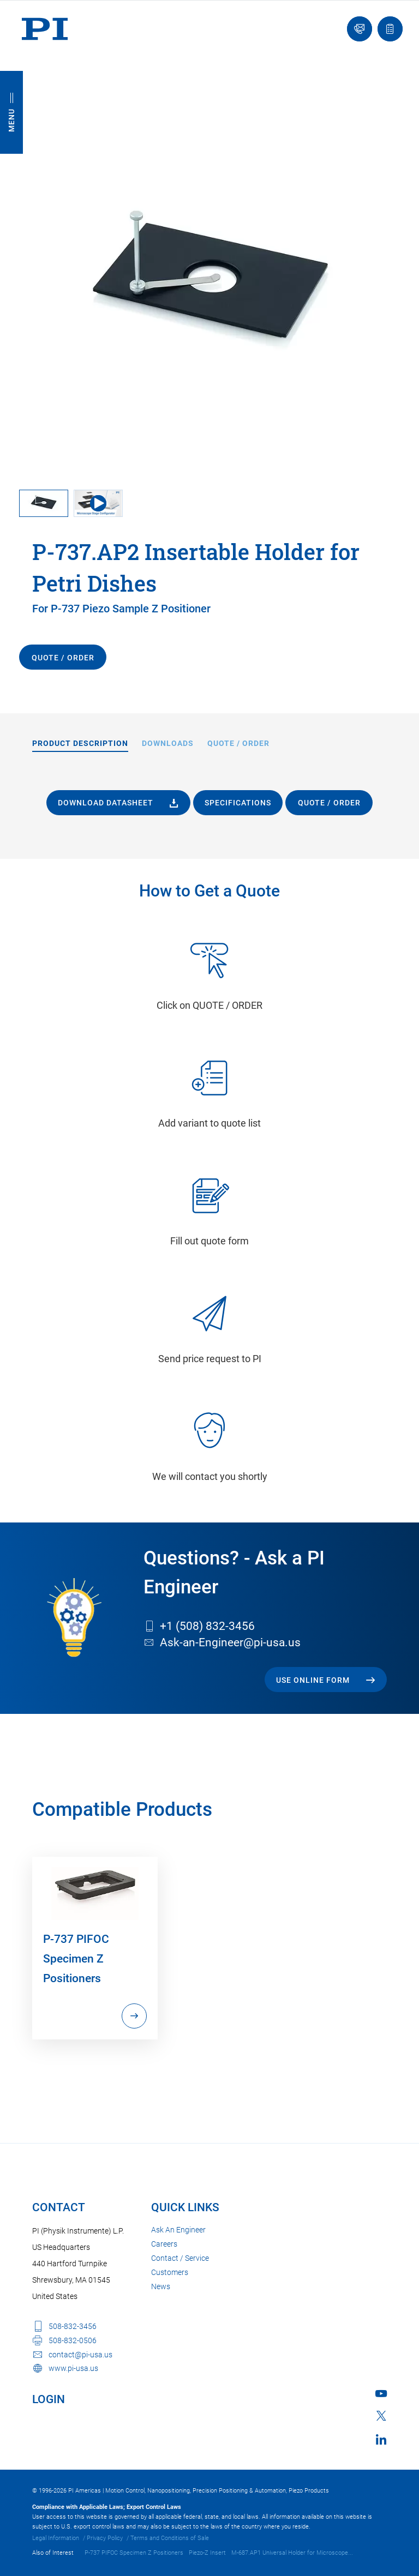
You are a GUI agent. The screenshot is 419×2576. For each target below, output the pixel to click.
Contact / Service (180, 2258)
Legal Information (55, 2538)
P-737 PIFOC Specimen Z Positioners (134, 2552)
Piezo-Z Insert (207, 2552)
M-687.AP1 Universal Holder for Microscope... (292, 2552)
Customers (169, 2272)
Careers (164, 2244)
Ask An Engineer (178, 2229)
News (160, 2286)
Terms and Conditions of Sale (169, 2538)
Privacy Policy (105, 2538)
